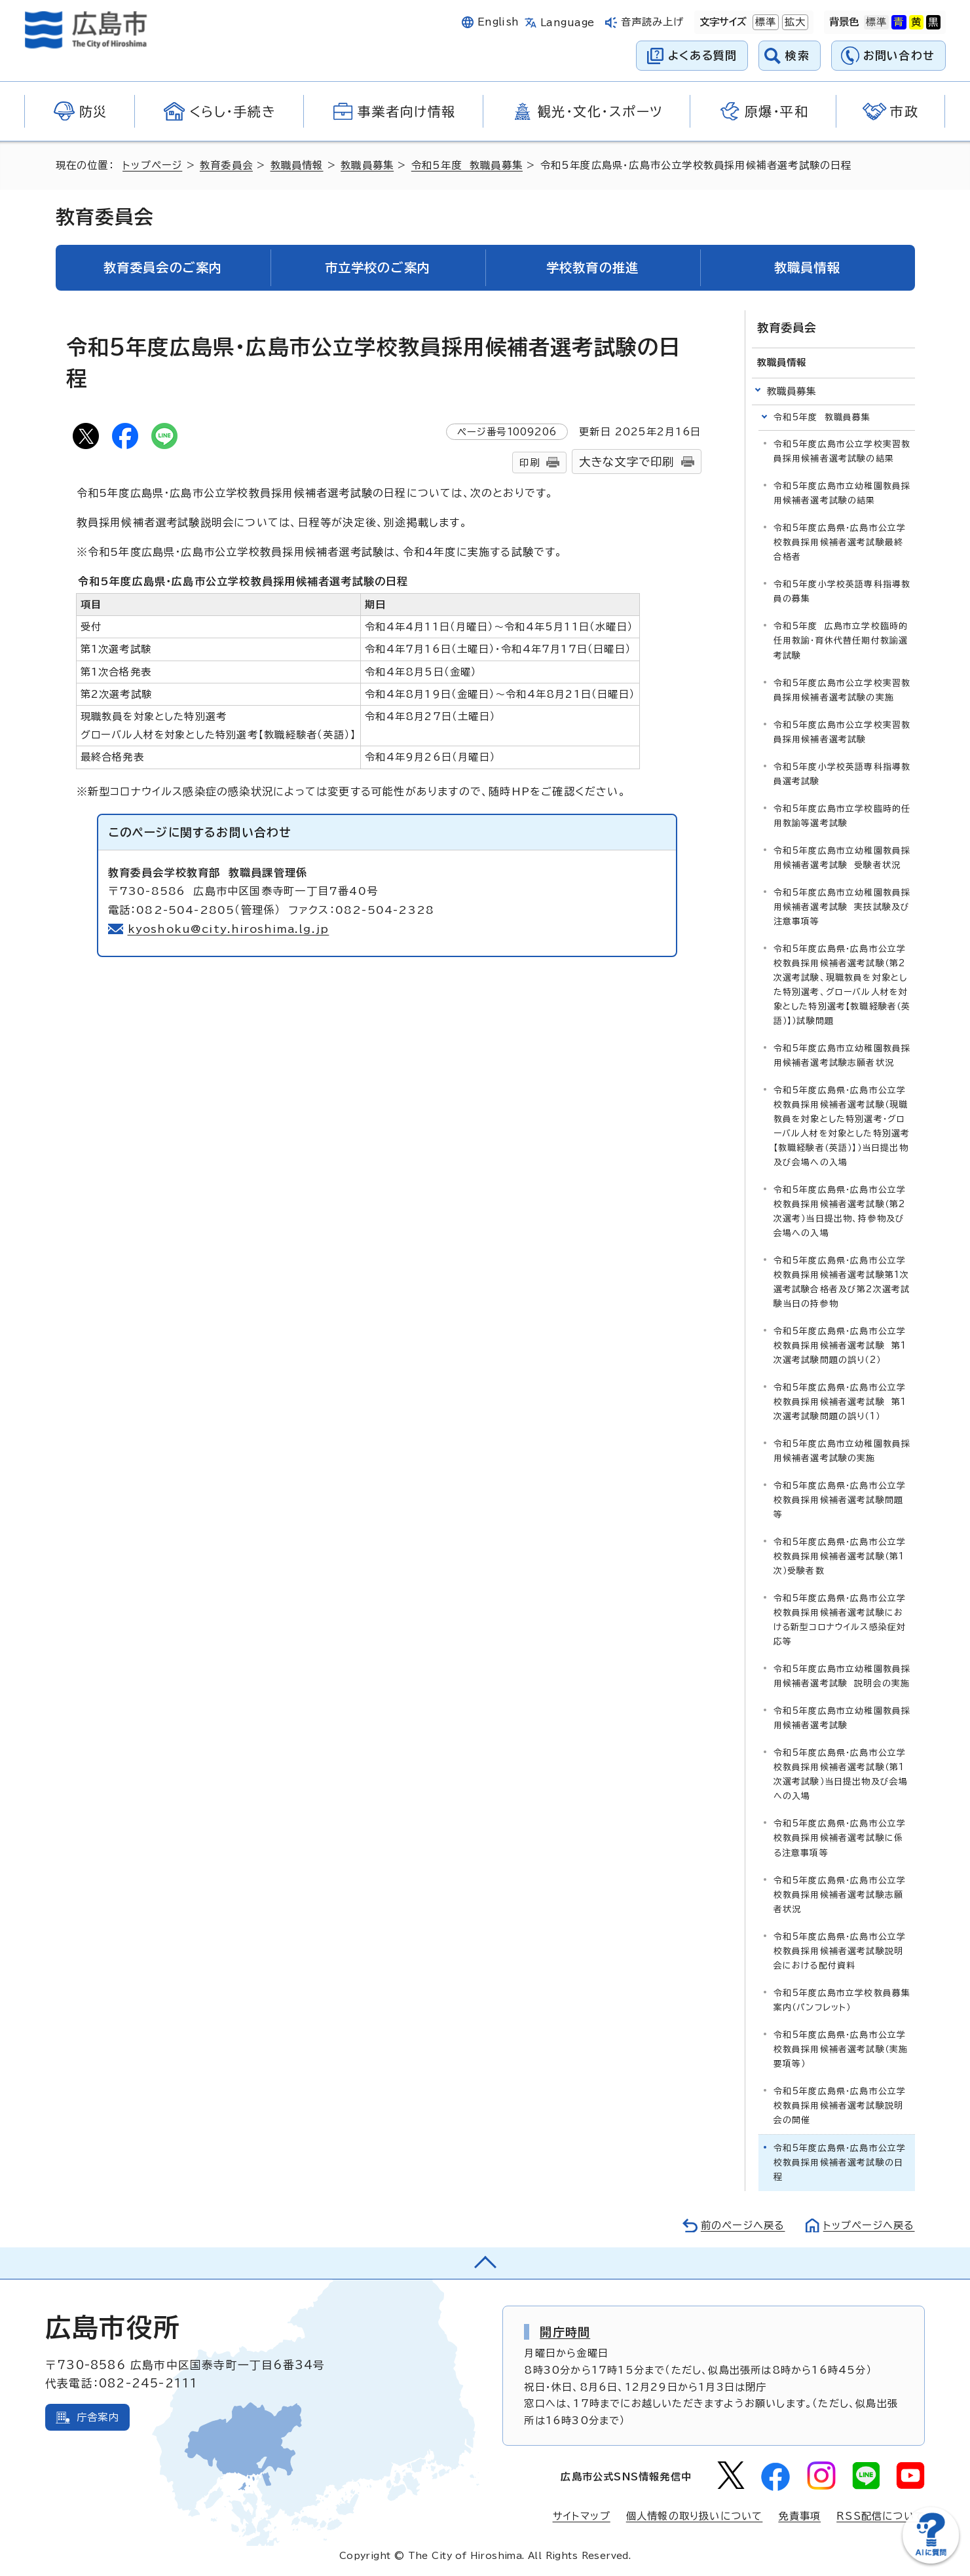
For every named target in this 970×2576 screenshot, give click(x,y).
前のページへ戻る (743, 2225)
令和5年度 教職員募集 (467, 165)
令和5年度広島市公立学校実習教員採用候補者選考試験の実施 (842, 690)
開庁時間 (565, 2332)
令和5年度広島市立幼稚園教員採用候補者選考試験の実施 (842, 1451)
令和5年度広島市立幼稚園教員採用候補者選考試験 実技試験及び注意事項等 (842, 907)
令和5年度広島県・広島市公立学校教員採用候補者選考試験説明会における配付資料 (840, 1951)
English (498, 22)
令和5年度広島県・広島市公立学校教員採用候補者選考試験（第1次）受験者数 (840, 1556)
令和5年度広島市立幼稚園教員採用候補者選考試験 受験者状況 (842, 857)
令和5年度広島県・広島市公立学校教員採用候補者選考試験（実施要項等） (841, 2049)
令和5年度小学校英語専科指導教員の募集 (842, 591)
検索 (797, 55)
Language (567, 22)
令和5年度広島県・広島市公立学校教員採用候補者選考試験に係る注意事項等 (840, 1838)
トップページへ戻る (869, 2225)
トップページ (152, 165)
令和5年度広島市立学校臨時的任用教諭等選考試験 (842, 816)
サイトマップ (581, 2516)
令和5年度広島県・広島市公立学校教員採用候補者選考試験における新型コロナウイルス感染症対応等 (840, 1620)
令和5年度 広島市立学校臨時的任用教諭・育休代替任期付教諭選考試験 (841, 640)
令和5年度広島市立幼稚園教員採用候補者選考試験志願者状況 (842, 1055)
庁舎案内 (98, 2417)
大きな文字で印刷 (627, 461)
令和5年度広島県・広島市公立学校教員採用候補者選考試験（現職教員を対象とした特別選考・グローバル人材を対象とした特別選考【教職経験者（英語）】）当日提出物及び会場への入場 (842, 1126)
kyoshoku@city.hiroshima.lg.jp (229, 929)
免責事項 (799, 2516)
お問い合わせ (899, 55)
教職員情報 (297, 165)
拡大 (794, 22)
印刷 (529, 462)
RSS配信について (880, 2516)
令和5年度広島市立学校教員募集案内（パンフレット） (842, 2000)
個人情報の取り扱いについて (694, 2516)
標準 (764, 22)
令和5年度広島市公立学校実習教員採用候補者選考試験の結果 (842, 451)
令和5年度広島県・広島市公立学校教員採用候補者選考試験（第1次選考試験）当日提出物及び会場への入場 (841, 1774)
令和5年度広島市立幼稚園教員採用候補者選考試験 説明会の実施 (842, 1676)
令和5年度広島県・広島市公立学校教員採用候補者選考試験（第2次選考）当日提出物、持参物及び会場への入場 (840, 1211)
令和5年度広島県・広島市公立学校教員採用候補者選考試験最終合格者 (840, 542)
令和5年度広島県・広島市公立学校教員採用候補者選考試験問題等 (840, 1500)
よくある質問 (702, 55)
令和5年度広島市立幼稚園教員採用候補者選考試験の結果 (842, 493)
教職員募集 (367, 165)
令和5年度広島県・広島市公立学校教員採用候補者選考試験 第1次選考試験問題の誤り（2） (840, 1345)
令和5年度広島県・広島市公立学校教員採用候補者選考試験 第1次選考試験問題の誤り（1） (840, 1402)
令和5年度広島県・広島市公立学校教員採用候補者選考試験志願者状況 (840, 1895)
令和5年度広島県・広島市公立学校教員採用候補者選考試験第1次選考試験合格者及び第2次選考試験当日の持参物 (842, 1282)
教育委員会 (226, 165)
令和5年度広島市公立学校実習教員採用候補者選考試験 (842, 732)
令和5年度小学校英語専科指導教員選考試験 (842, 774)
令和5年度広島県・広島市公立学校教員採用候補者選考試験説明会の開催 (840, 2105)
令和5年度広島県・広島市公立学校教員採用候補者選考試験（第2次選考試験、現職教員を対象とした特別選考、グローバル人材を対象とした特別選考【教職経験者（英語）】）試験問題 (842, 985)
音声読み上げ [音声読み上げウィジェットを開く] (652, 22)
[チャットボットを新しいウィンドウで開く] (930, 2561)
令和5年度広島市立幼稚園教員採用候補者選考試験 (842, 1718)
